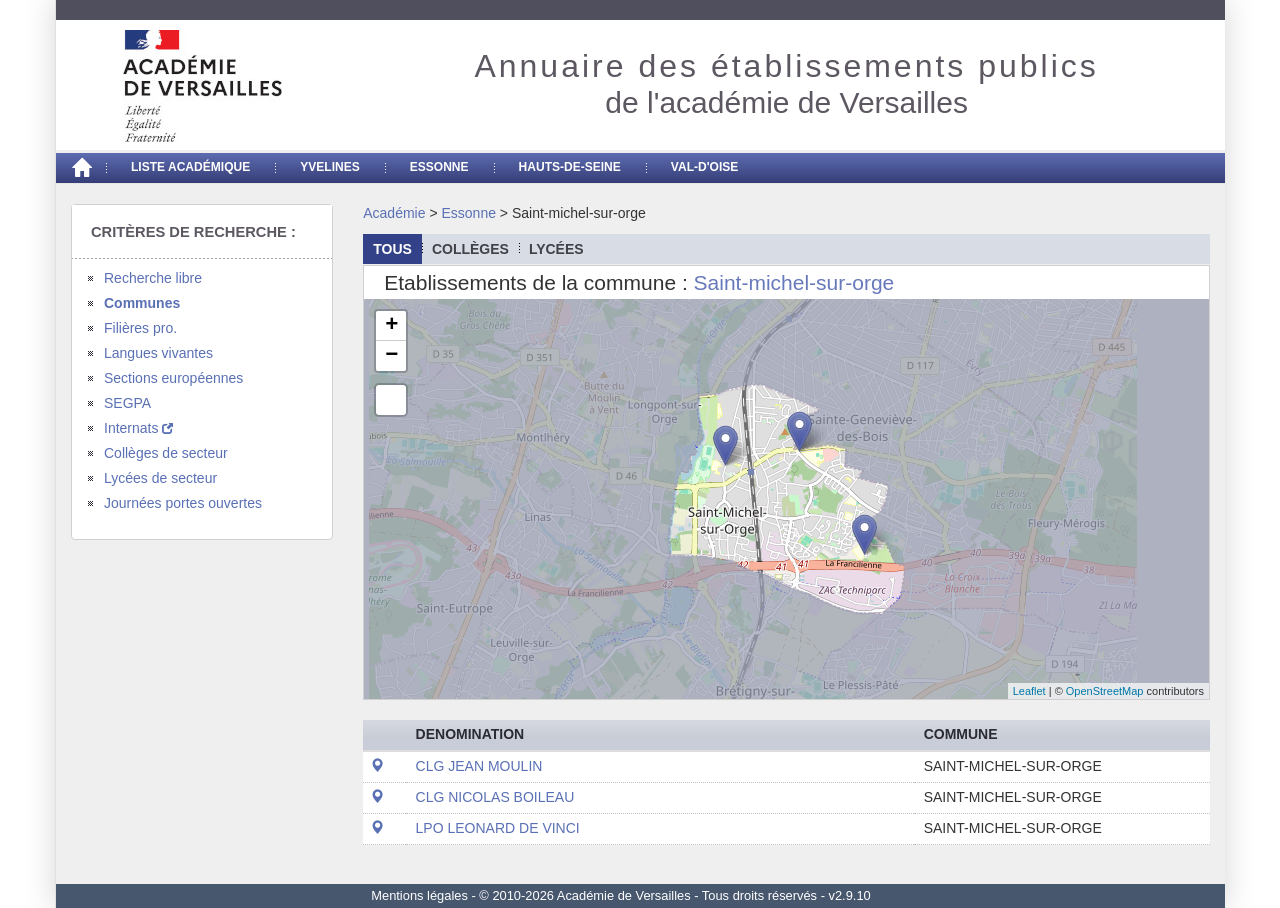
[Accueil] (81, 168)
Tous (392, 249)
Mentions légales (419, 895)
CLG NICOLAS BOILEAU (495, 797)
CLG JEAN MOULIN (479, 766)
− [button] (391, 356)
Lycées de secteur (160, 478)
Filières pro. (140, 328)
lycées (556, 249)
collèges (470, 249)
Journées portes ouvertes (183, 503)
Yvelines (330, 167)
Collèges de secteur (166, 453)
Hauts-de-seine (570, 167)
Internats (138, 428)
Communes (142, 303)
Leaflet (1029, 691)
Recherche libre (153, 278)
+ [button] (391, 326)
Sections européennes (173, 378)
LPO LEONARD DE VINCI (498, 828)
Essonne (439, 167)
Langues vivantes (158, 353)
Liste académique (190, 167)
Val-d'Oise (704, 167)
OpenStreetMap (1105, 691)
